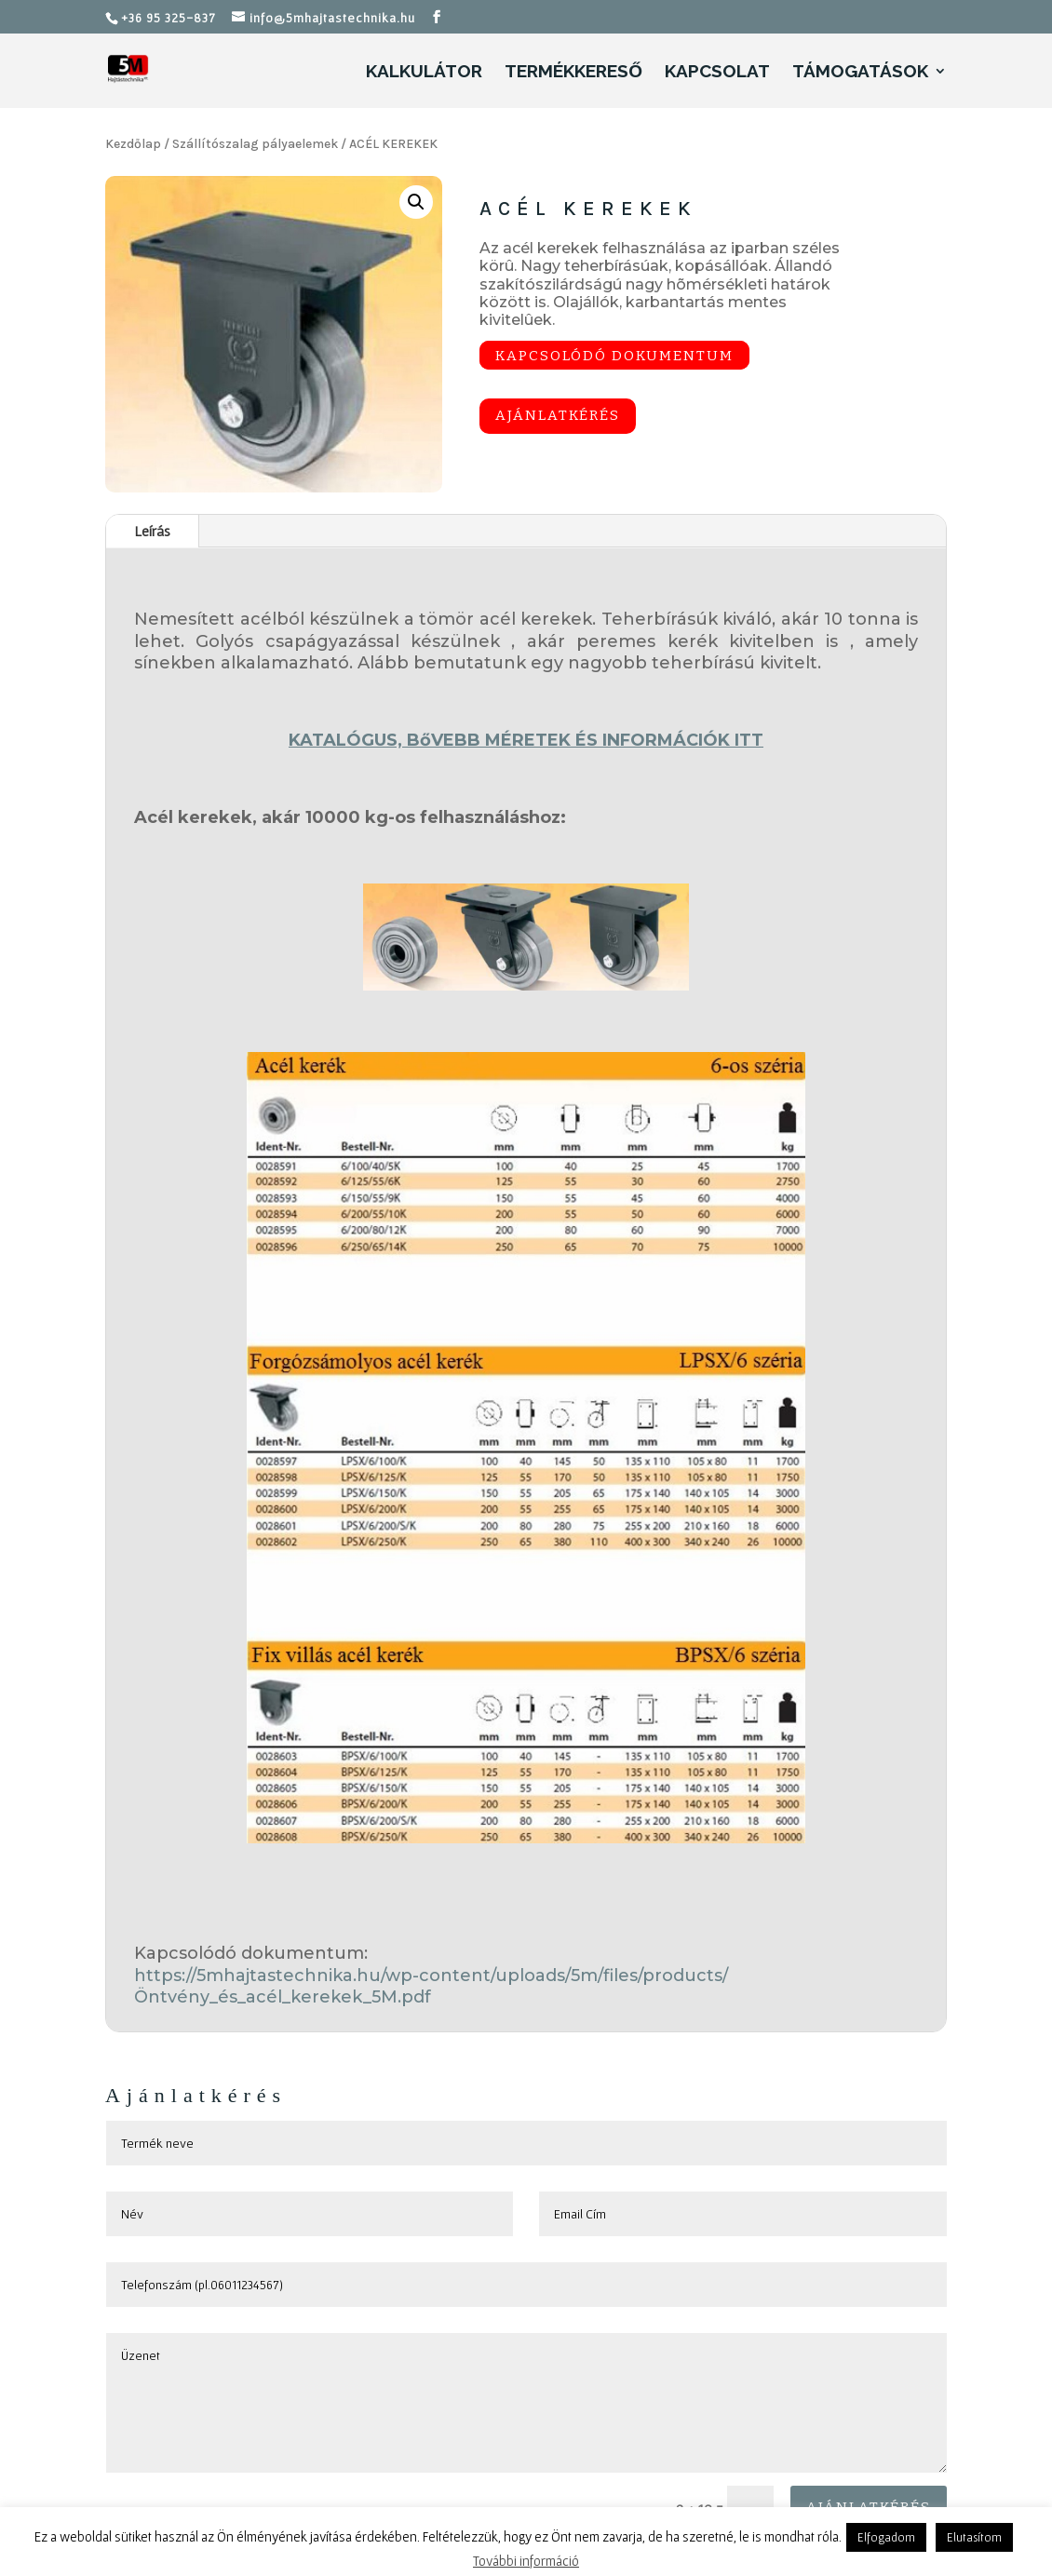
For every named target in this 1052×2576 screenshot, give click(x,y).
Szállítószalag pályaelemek (255, 144)
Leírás (152, 530)
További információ (526, 2561)
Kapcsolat (717, 72)
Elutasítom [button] (974, 2537)
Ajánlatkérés (557, 415)
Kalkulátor (424, 72)
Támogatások (860, 72)
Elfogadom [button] (886, 2537)
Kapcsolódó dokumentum (614, 354)
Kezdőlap (133, 144)
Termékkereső (573, 72)
